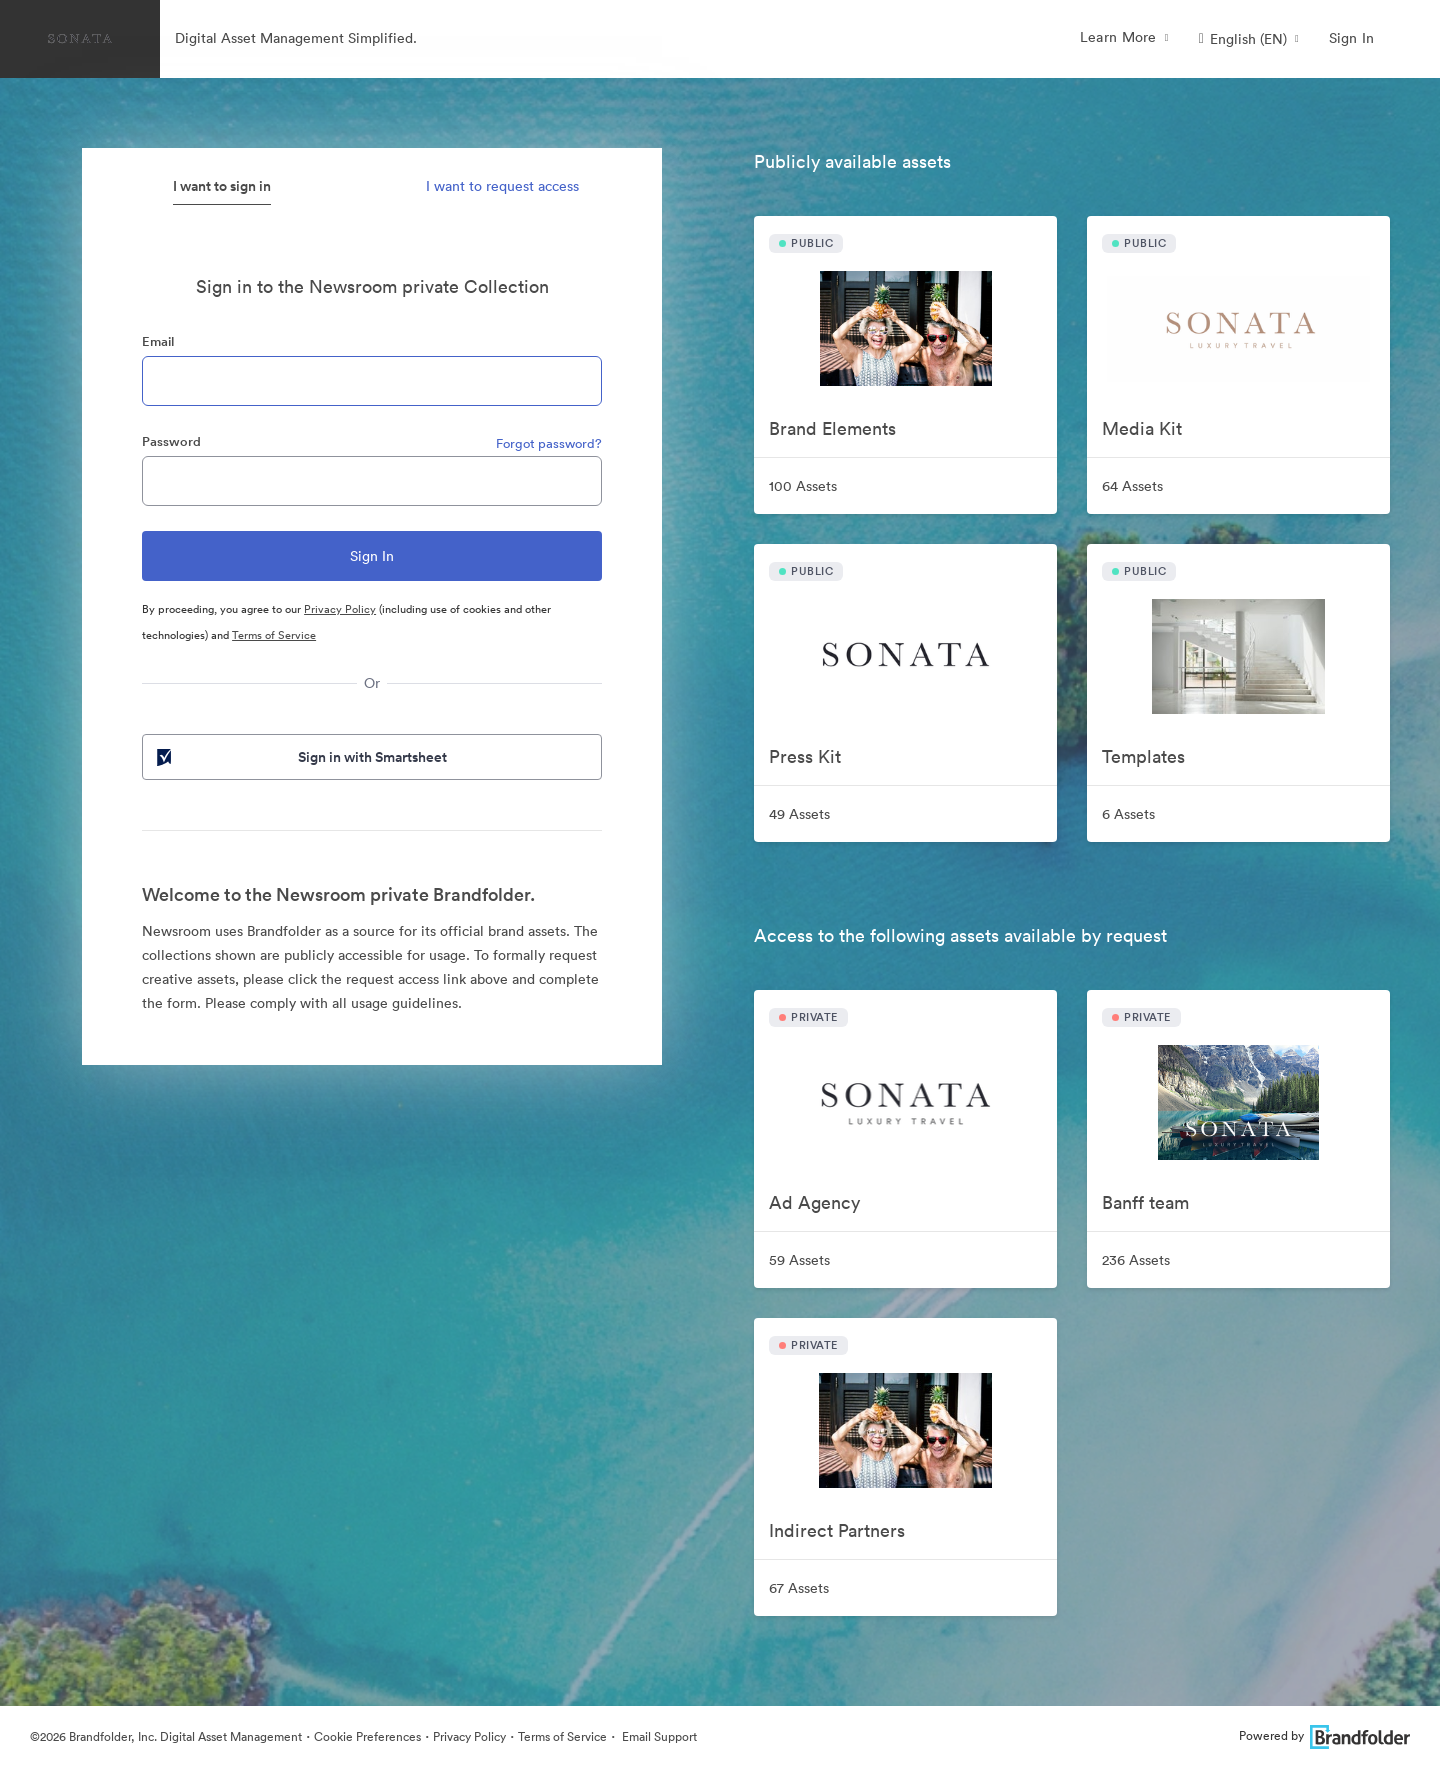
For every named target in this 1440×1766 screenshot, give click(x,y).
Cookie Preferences (367, 1736)
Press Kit (805, 756)
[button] (1249, 39)
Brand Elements (832, 428)
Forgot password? (549, 443)
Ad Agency (814, 1202)
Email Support (658, 1736)
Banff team (1145, 1202)
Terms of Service (274, 635)
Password (171, 441)
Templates (1143, 756)
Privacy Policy (340, 609)
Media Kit (1142, 428)
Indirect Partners (837, 1530)
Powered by (1324, 1735)
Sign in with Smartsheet (300, 757)
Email (158, 341)
